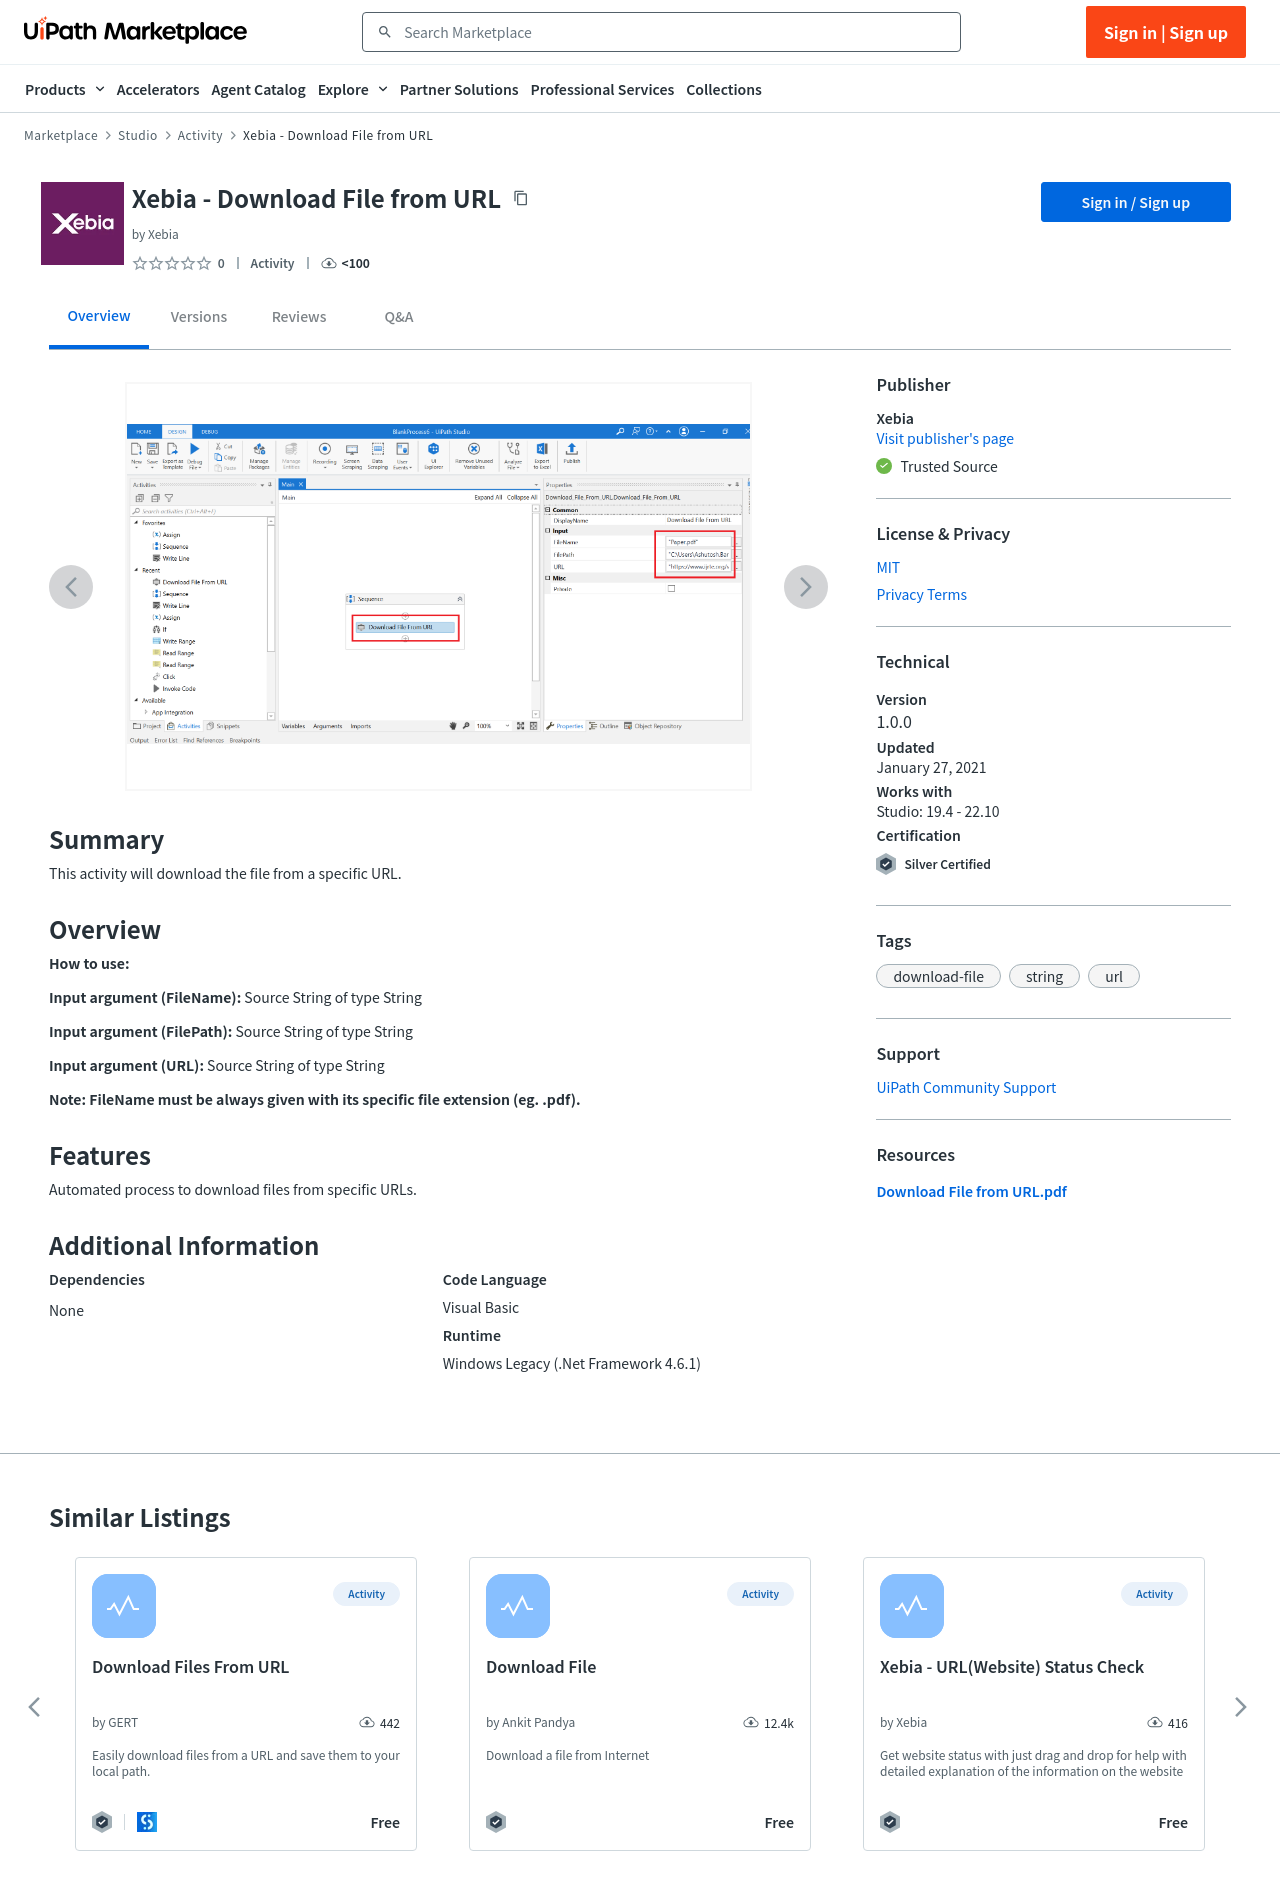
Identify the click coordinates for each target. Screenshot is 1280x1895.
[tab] (99, 322)
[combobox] (675, 32)
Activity (200, 135)
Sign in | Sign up (1166, 32)
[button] (938, 976)
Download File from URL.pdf (971, 1191)
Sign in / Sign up (1136, 202)
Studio (138, 135)
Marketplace (61, 135)
